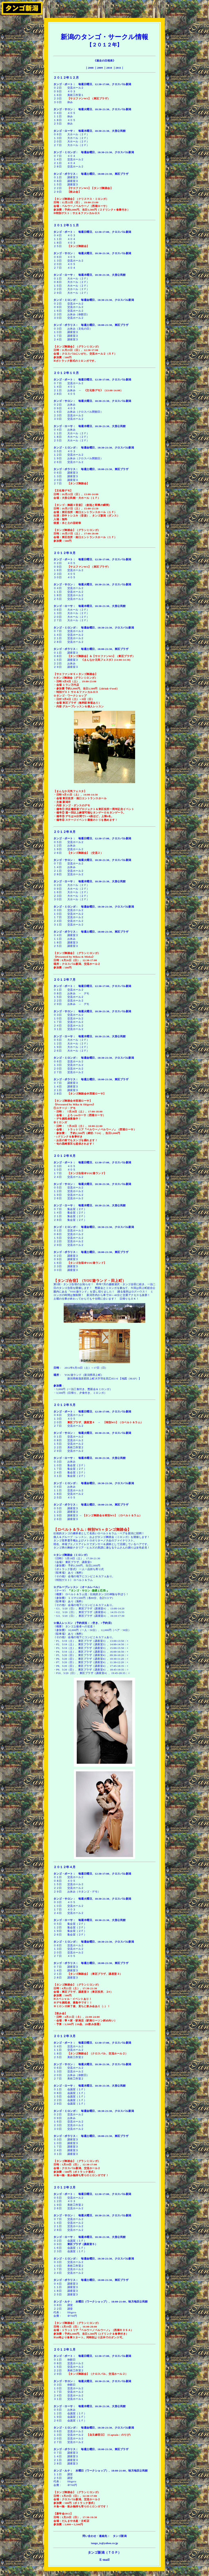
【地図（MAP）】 (130, 1378)
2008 (90, 67)
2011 (118, 67)
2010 (109, 67)
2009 (100, 67)
